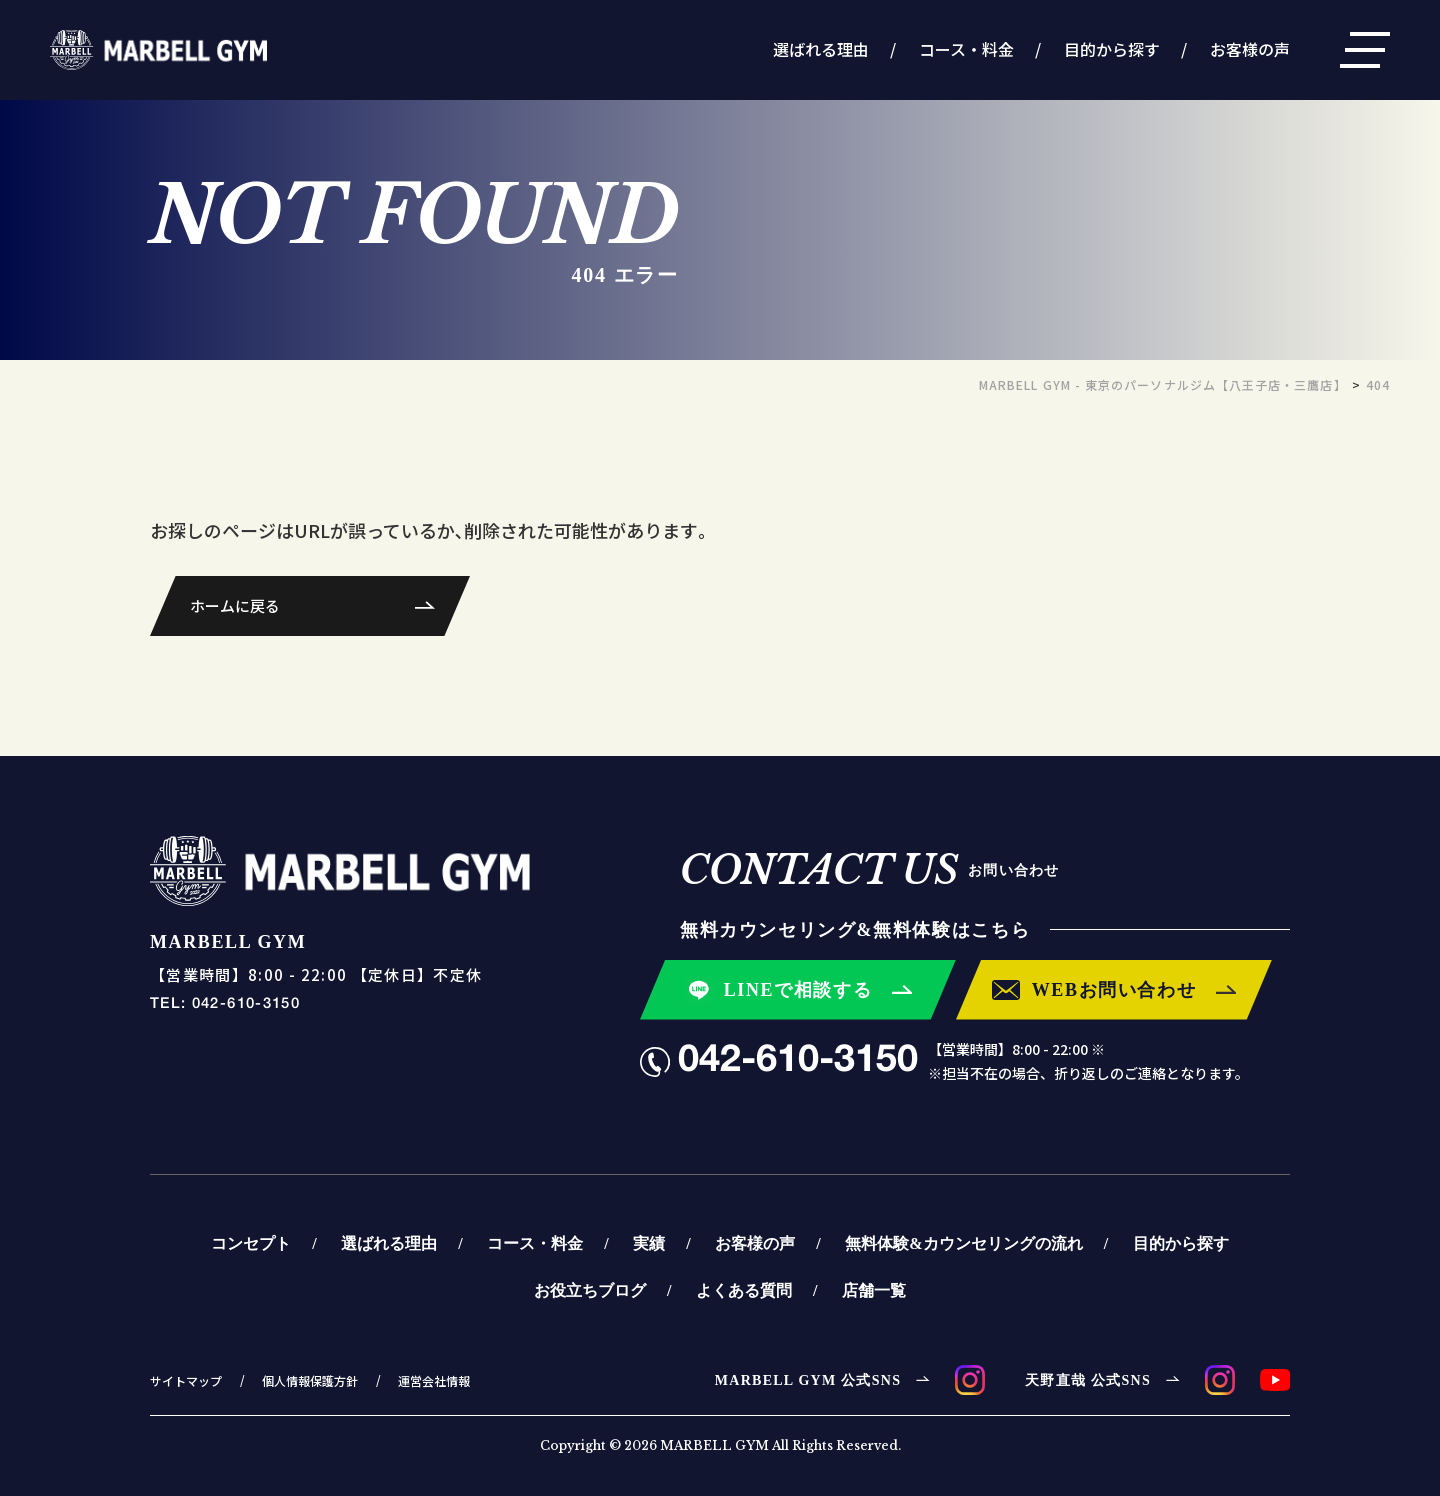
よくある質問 (744, 1290)
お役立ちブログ (590, 1290)
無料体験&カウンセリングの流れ (963, 1243)
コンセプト (251, 1243)
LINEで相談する (798, 989)
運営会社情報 (434, 1380)
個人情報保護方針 (310, 1380)
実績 (649, 1243)
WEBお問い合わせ (1114, 989)
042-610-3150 (798, 1061)
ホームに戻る (235, 605)
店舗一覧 (874, 1290)
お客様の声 (1250, 49)
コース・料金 (966, 49)
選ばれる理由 (821, 49)
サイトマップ (186, 1380)
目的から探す (1112, 49)
